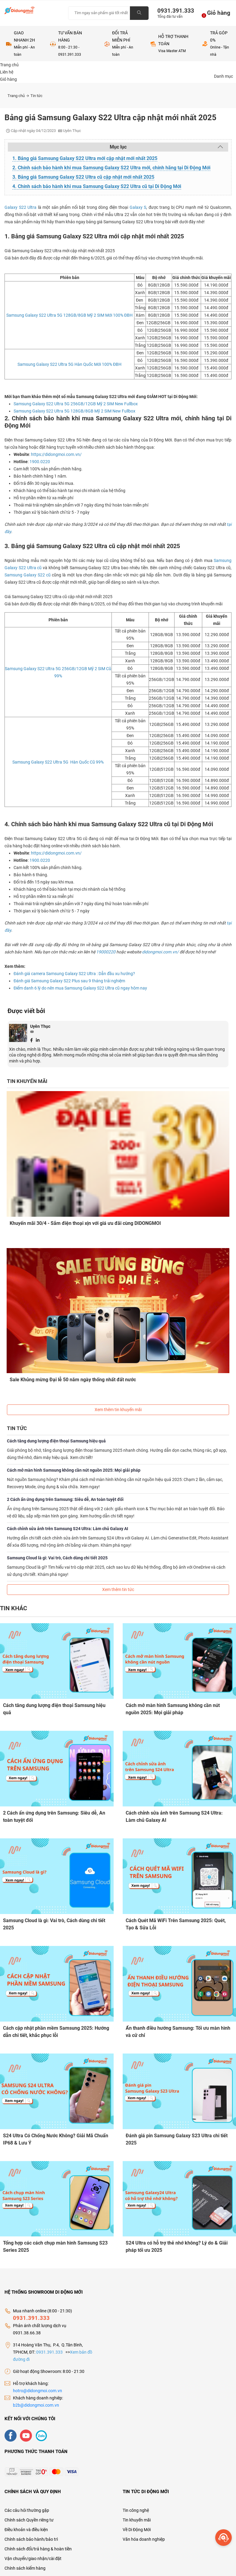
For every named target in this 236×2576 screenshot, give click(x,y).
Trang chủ (18, 95)
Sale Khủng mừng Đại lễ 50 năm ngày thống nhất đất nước (73, 1379)
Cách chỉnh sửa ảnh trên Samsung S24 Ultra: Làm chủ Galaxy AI (67, 1528)
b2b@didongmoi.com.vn (36, 2404)
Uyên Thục (40, 1026)
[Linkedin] (37, 1039)
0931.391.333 (173, 10)
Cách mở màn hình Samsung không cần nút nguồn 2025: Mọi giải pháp (73, 1469)
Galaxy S (138, 207)
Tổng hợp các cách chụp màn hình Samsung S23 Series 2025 (55, 2246)
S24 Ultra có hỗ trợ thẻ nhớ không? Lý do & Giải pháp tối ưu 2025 (177, 2246)
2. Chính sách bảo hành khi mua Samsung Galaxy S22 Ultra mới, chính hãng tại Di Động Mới (111, 168)
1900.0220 (40, 461)
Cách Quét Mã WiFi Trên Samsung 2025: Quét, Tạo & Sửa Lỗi (176, 1923)
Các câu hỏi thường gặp (27, 2510)
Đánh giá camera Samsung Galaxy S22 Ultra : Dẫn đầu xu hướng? (74, 973)
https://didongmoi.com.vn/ (56, 454)
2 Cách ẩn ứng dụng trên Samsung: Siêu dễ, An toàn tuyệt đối (65, 1499)
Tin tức (36, 95)
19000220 (105, 951)
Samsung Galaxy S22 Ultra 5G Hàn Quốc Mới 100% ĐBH (69, 364)
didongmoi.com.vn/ (160, 951)
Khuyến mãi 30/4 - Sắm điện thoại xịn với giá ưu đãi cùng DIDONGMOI (85, 1223)
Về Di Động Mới (137, 2529)
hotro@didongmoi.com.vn (37, 2390)
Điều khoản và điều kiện (26, 2529)
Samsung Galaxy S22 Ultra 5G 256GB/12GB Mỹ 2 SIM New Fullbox (76, 403)
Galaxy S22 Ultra (20, 207)
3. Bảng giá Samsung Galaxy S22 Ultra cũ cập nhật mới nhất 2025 (83, 177)
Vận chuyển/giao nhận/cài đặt (33, 2558)
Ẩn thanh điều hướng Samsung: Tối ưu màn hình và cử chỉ (178, 2031)
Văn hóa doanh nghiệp (144, 2539)
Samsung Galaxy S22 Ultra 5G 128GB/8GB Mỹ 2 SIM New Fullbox (74, 411)
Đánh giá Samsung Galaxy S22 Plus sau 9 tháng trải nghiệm (69, 980)
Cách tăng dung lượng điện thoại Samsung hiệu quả (56, 1440)
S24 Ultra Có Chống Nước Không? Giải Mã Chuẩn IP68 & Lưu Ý (55, 2138)
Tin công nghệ (136, 2510)
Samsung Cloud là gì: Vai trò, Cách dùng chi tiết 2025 (57, 1557)
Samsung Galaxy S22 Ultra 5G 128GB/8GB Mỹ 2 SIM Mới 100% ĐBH (69, 315)
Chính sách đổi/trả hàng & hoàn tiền (38, 2548)
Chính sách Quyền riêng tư (29, 2519)
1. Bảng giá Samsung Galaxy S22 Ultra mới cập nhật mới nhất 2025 (84, 158)
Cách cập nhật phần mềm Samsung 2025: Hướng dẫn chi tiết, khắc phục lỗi (56, 2031)
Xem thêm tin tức (118, 1589)
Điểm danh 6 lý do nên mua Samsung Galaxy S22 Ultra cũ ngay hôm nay (80, 988)
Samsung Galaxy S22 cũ (28, 575)
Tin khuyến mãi (137, 2519)
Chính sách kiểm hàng (25, 2567)
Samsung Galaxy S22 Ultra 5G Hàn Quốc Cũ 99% (58, 762)
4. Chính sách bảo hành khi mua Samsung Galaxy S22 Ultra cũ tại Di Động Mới (96, 186)
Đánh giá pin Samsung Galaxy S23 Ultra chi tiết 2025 (177, 2138)
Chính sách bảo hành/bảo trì (31, 2539)
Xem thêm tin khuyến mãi (118, 1409)
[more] (223, 2537)
